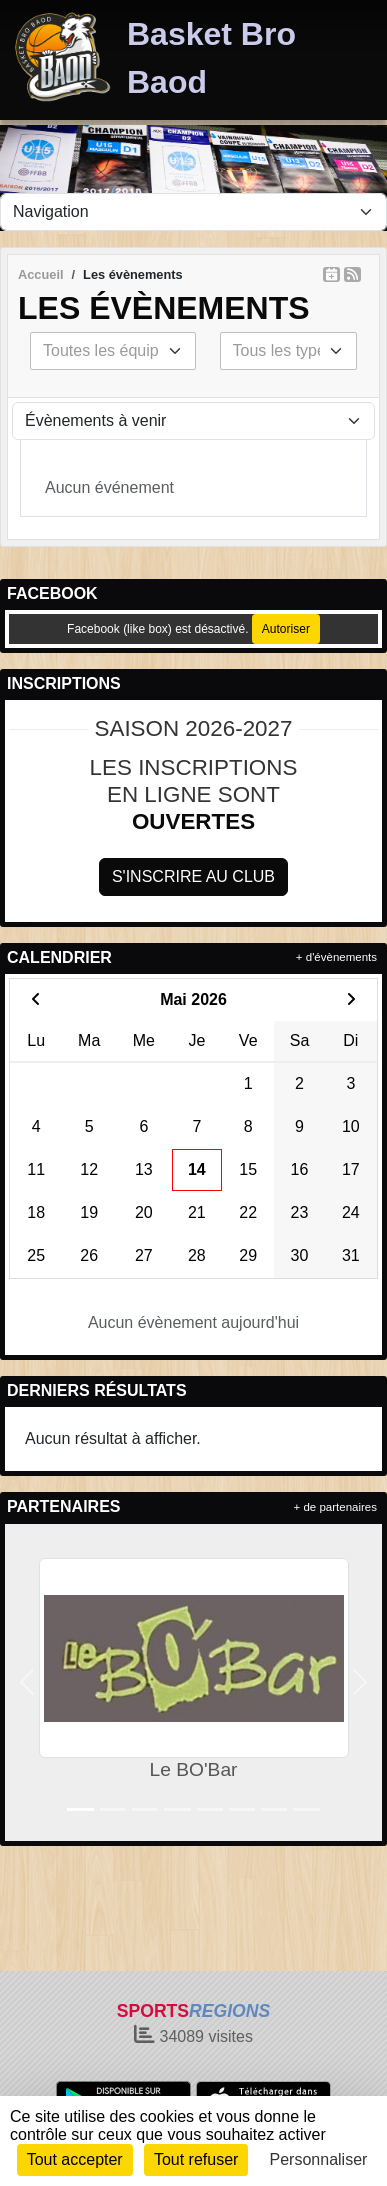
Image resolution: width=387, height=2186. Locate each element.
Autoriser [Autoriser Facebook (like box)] (286, 629)
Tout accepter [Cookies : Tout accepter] (75, 2159)
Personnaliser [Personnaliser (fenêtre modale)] (319, 2159)
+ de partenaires (335, 1507)
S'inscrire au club (193, 876)
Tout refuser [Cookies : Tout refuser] (196, 2159)
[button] (27, 1682)
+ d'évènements (336, 957)
